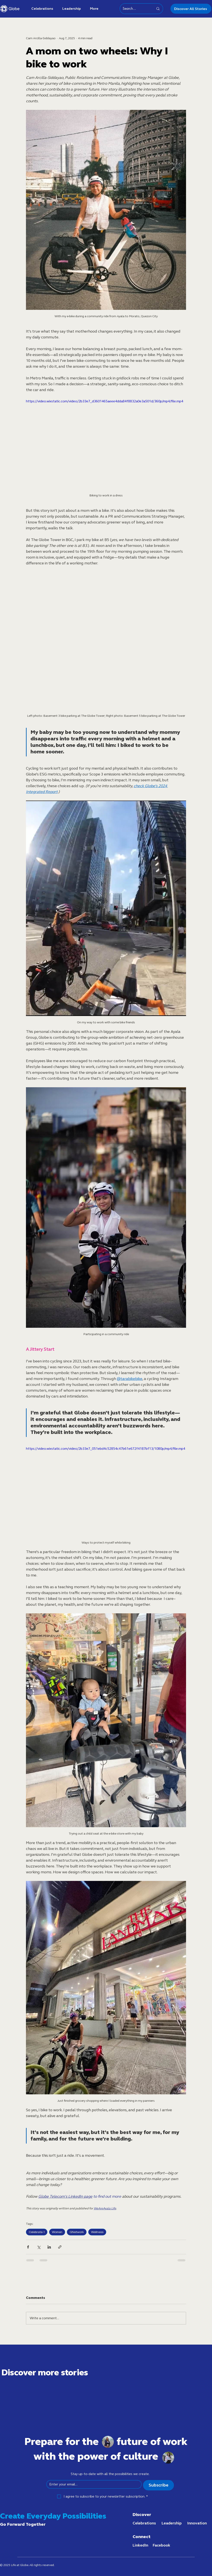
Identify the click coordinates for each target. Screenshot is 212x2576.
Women (57, 2232)
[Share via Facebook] (28, 2247)
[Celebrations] (144, 2523)
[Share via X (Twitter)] (39, 2247)
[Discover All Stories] (191, 8)
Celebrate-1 (37, 2232)
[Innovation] (196, 2523)
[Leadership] (171, 2523)
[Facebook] (161, 2545)
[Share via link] (60, 2247)
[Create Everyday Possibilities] (10, 8)
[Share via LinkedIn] (49, 2247)
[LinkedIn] (140, 2545)
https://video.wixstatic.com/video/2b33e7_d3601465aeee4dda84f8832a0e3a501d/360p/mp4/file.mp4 (104, 401)
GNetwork (77, 2232)
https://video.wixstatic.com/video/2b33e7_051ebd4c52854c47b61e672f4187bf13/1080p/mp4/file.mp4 (105, 1448)
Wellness (97, 2232)
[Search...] (135, 9)
